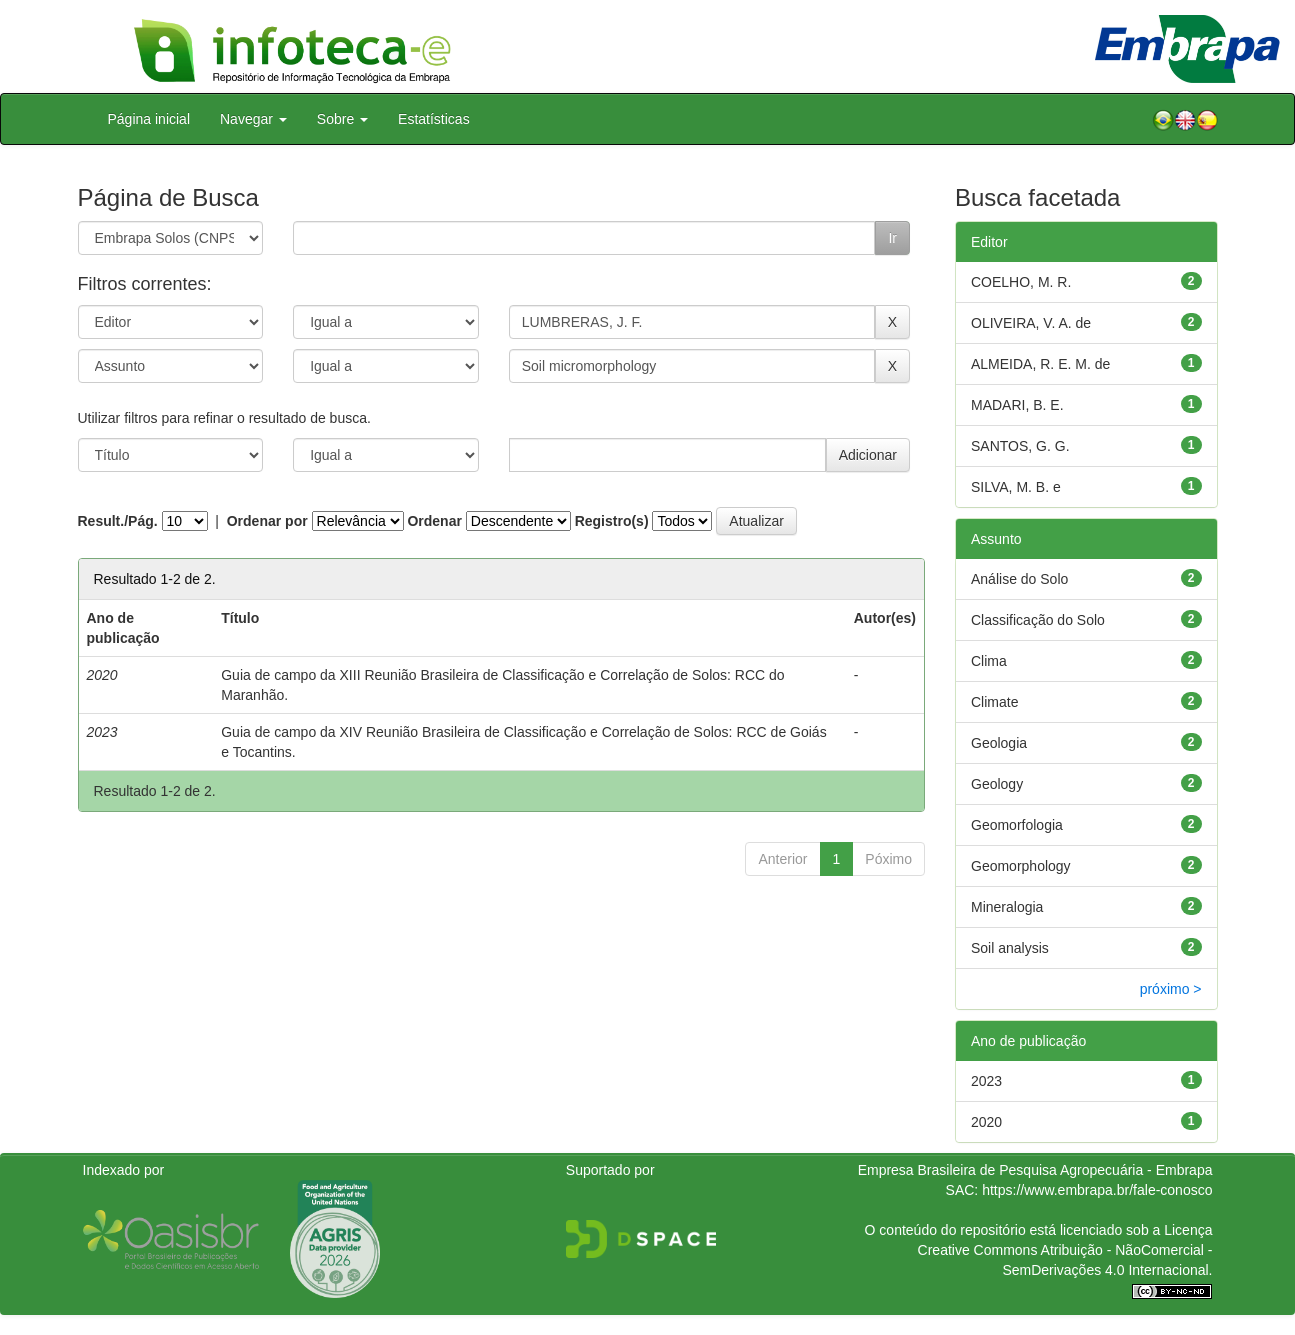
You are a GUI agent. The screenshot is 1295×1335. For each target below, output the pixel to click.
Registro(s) (612, 521)
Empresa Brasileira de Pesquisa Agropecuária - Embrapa (1035, 1170)
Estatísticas (434, 119)
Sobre (342, 119)
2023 (986, 1081)
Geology (997, 784)
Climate (994, 702)
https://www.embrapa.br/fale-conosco (1097, 1190)
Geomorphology (1021, 866)
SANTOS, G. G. (1020, 446)
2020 (986, 1122)
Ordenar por (267, 521)
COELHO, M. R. (1021, 282)
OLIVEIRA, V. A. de (1031, 323)
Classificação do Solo (1038, 620)
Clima (989, 661)
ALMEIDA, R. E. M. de (1040, 364)
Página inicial (149, 119)
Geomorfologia (1017, 825)
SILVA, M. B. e (1016, 487)
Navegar (253, 119)
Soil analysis (1010, 948)
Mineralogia (1007, 907)
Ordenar (434, 521)
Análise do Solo (1019, 579)
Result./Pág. (118, 521)
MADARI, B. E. (1017, 405)
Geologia (999, 743)
